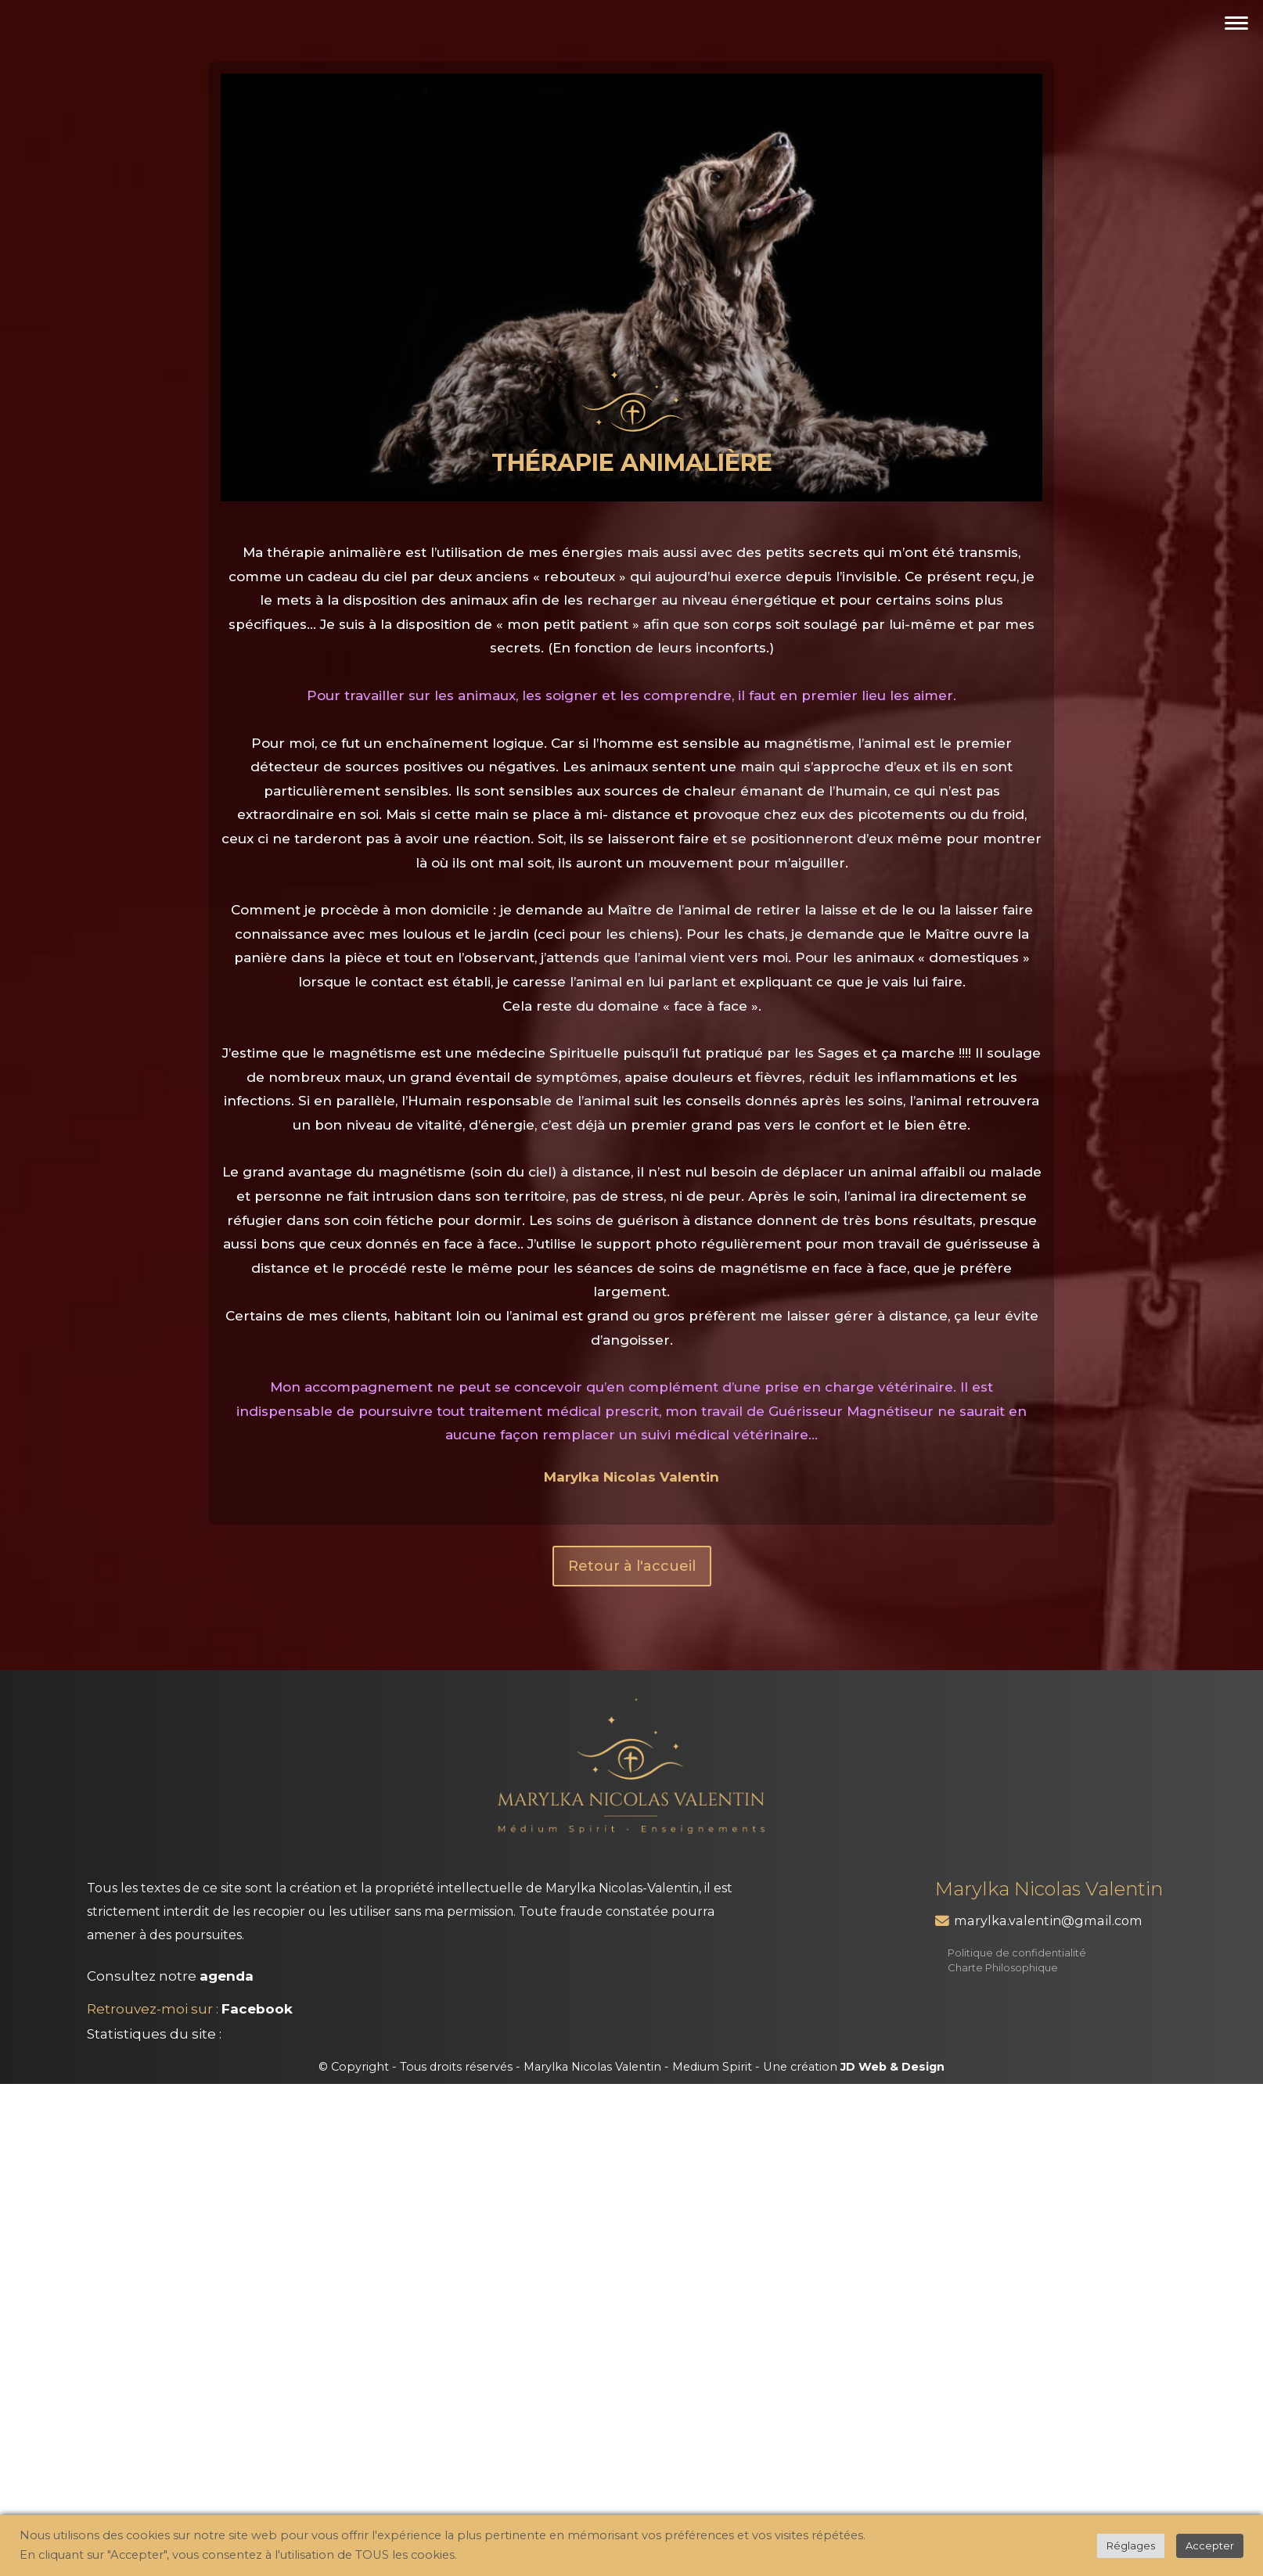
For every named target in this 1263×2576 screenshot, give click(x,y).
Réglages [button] (1130, 2545)
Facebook (257, 2009)
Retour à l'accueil (632, 1566)
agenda (227, 1976)
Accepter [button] (1210, 2545)
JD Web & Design (892, 2067)
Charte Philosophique (1003, 1967)
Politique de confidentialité (1017, 1952)
